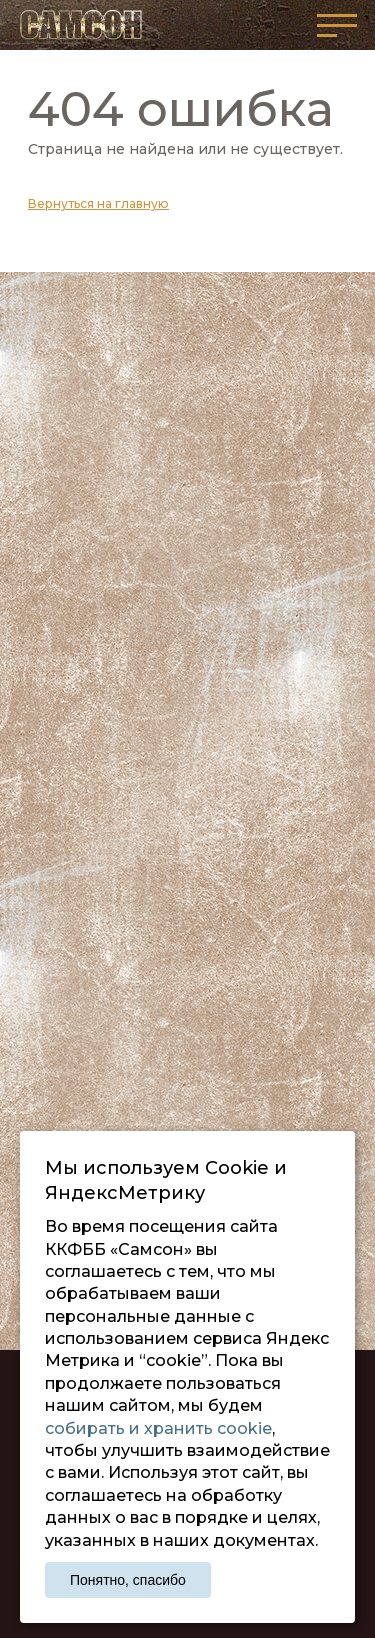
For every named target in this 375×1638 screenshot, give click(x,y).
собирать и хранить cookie (158, 1428)
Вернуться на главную (98, 203)
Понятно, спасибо (128, 1580)
